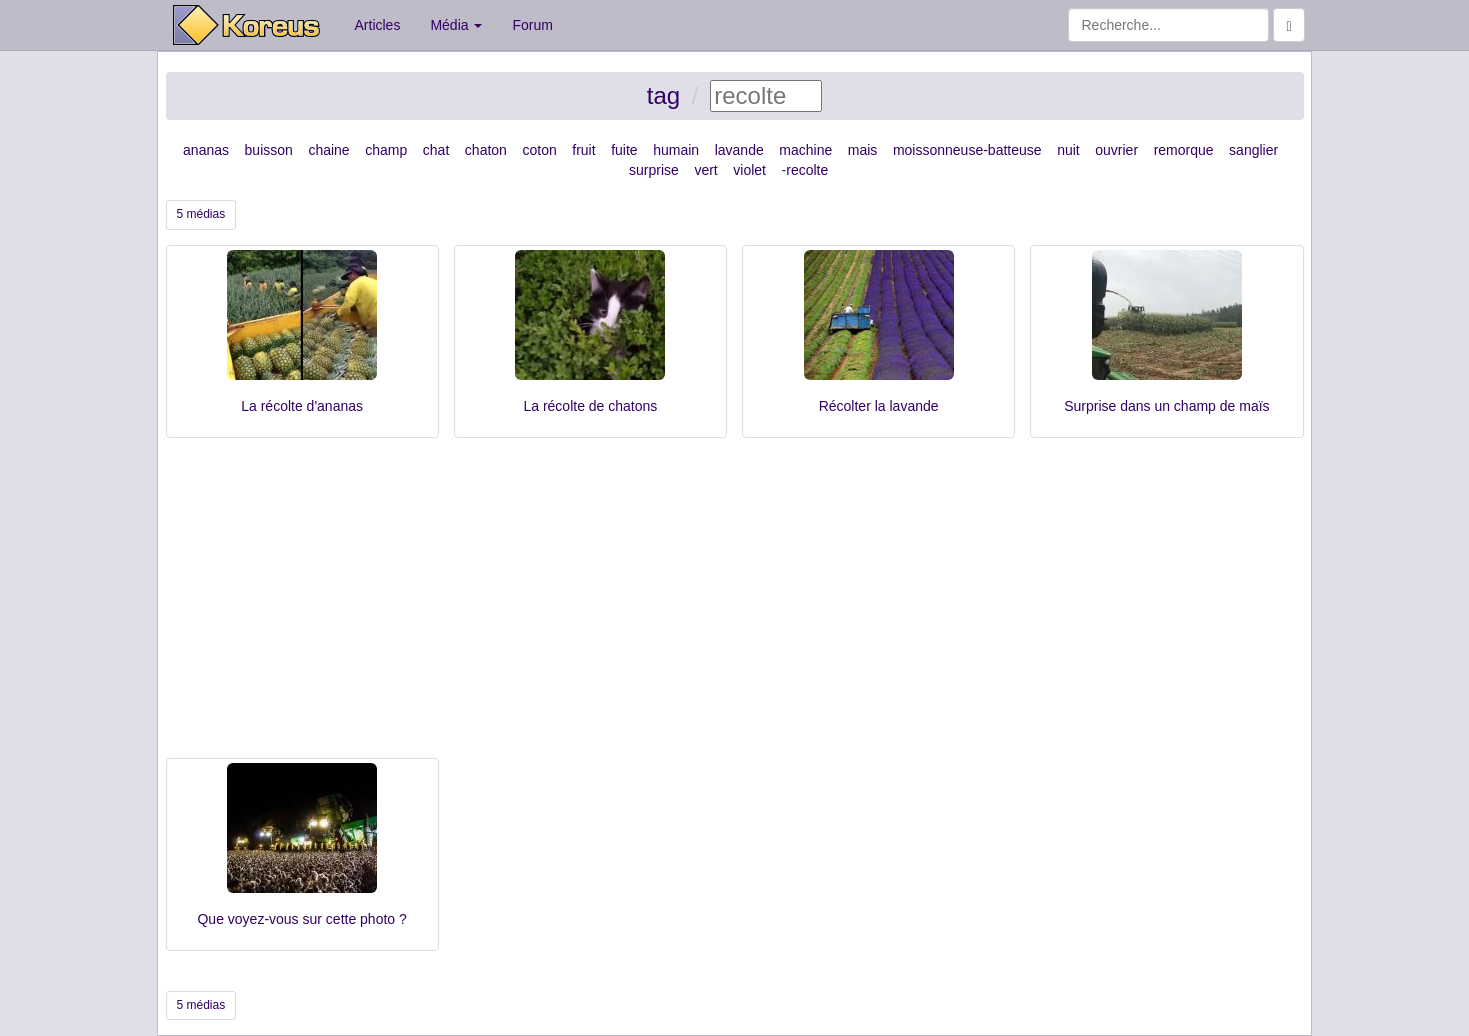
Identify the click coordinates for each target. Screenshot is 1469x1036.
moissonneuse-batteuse (967, 150)
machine (805, 150)
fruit (583, 150)
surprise (654, 170)
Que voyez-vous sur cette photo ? (301, 919)
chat (436, 150)
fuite (624, 150)
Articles (378, 25)
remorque (1184, 150)
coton (539, 150)
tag (663, 95)
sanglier (1253, 150)
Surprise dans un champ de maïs (1166, 406)
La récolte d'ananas (302, 406)
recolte (807, 170)
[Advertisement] (735, 608)
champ (386, 150)
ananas (206, 150)
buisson (269, 150)
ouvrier (1116, 150)
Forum (532, 25)
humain (676, 150)
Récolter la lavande (879, 406)
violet (749, 170)
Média (456, 25)
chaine (328, 150)
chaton (486, 150)
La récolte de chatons (590, 406)
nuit (1068, 150)
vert (705, 170)
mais (863, 150)
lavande (739, 150)
